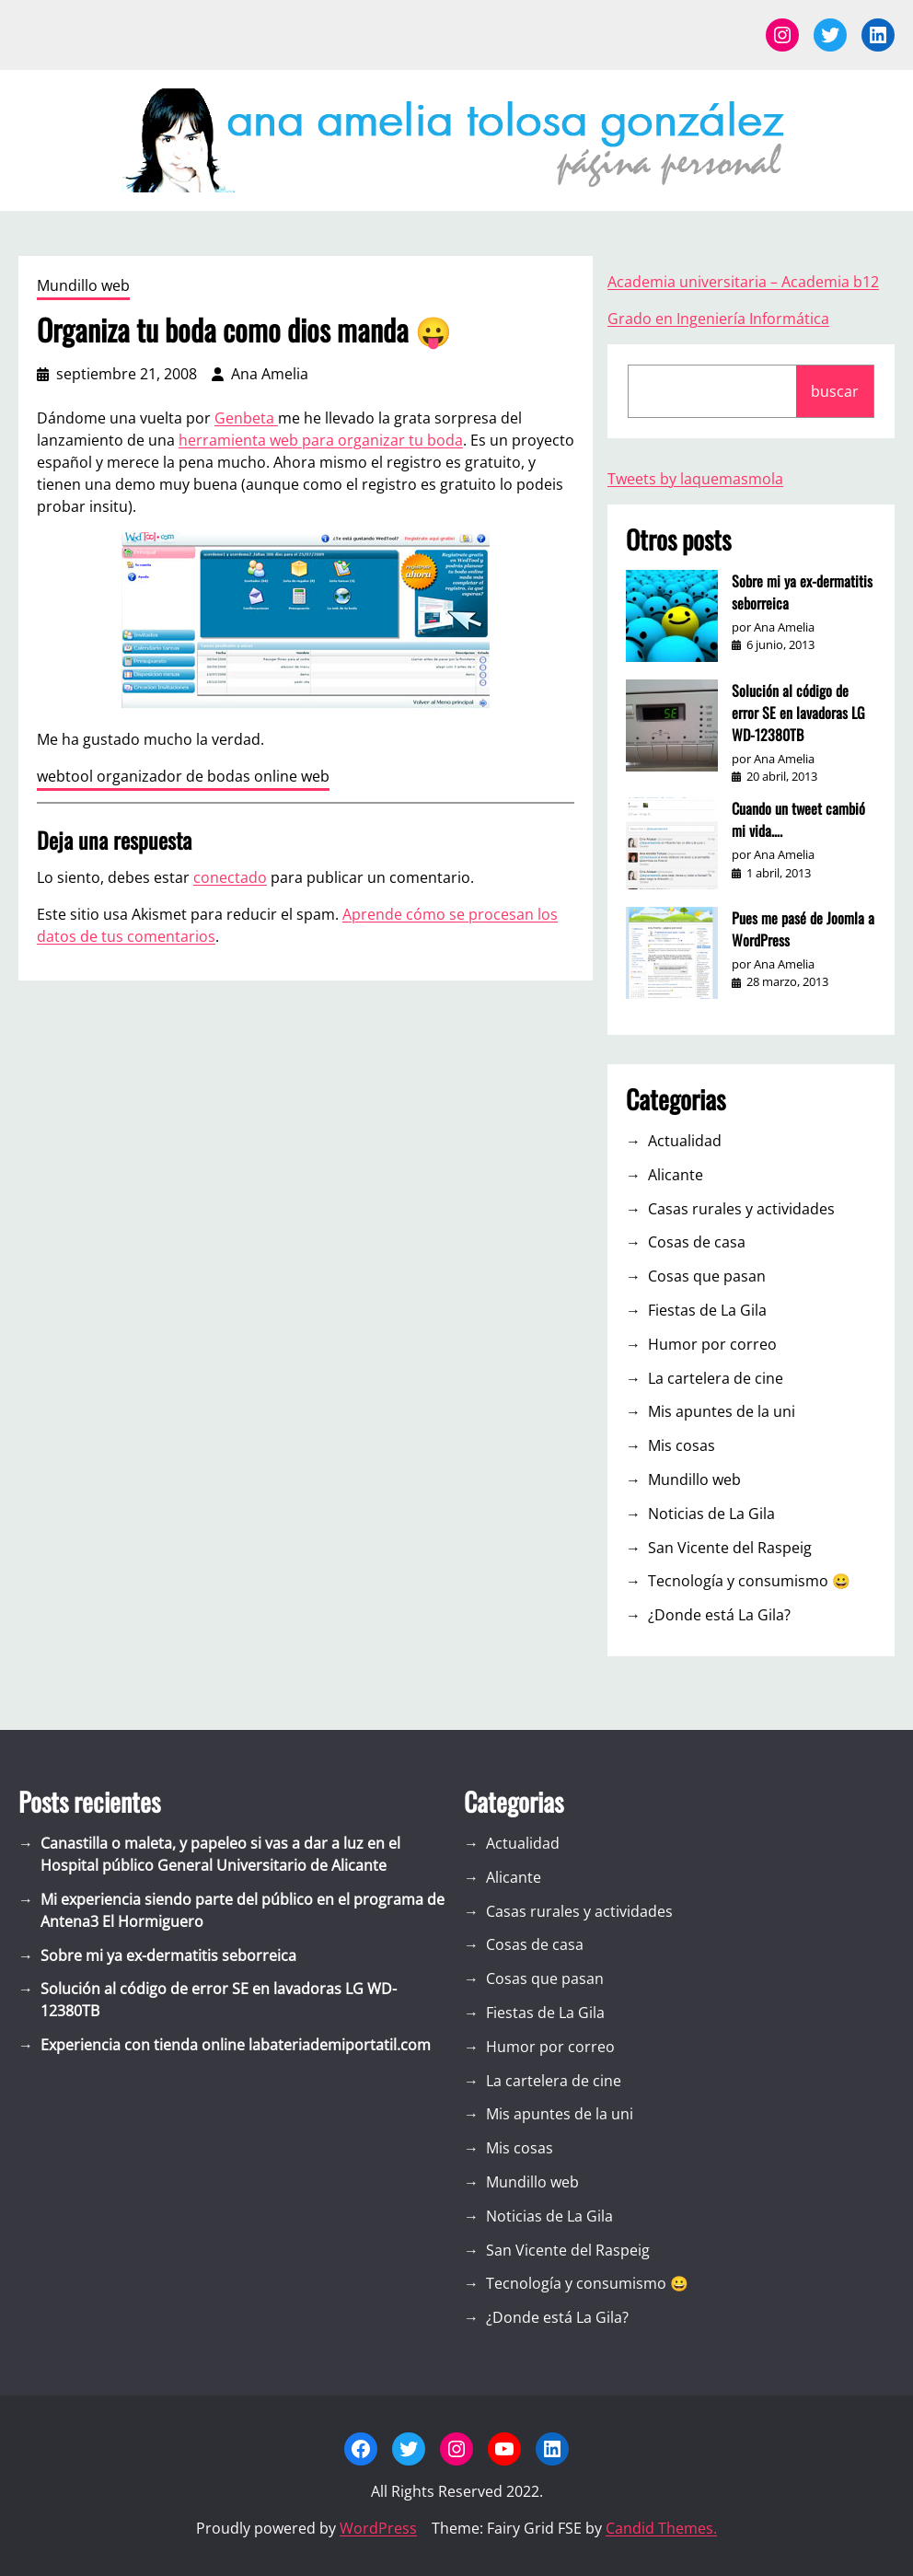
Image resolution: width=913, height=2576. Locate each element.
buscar (835, 391)
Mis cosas (681, 1445)
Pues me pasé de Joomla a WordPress (803, 929)
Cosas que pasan (707, 1276)
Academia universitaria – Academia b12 (743, 282)
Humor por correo (712, 1344)
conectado (230, 877)
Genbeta (246, 418)
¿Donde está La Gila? (719, 1615)
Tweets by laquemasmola (695, 479)
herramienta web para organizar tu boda (321, 440)
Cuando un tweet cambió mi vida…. (798, 819)
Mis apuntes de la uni (721, 1411)
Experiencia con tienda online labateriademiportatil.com (235, 2045)
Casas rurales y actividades (741, 1209)
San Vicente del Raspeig (730, 1547)
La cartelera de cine (715, 1378)
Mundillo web (83, 285)
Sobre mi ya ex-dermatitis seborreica (802, 592)
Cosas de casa (696, 1242)
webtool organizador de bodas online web (183, 776)
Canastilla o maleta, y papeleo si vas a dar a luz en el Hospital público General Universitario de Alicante (220, 1854)
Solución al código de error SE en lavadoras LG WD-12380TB (798, 712)
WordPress (378, 2528)
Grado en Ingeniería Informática (718, 318)
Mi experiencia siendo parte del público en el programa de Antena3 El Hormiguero (242, 1910)
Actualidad (685, 1141)
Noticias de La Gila (711, 1513)
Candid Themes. (661, 2528)
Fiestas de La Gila (707, 1310)
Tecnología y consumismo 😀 (749, 1581)
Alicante (675, 1175)
